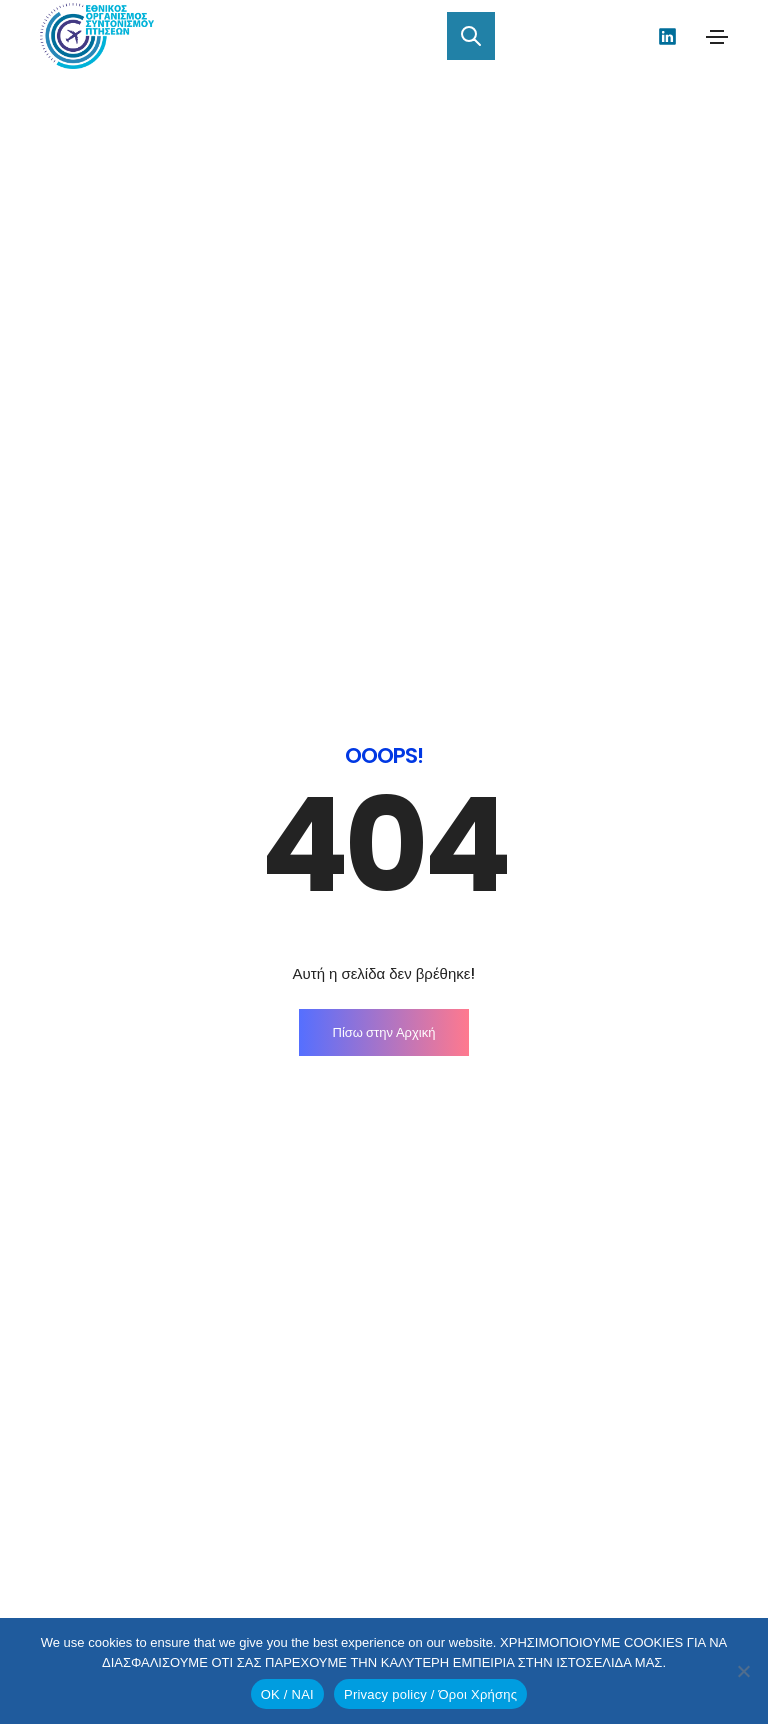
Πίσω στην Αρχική (384, 530)
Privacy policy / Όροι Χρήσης (430, 1694)
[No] (743, 1671)
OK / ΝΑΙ (287, 1694)
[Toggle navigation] (717, 37)
